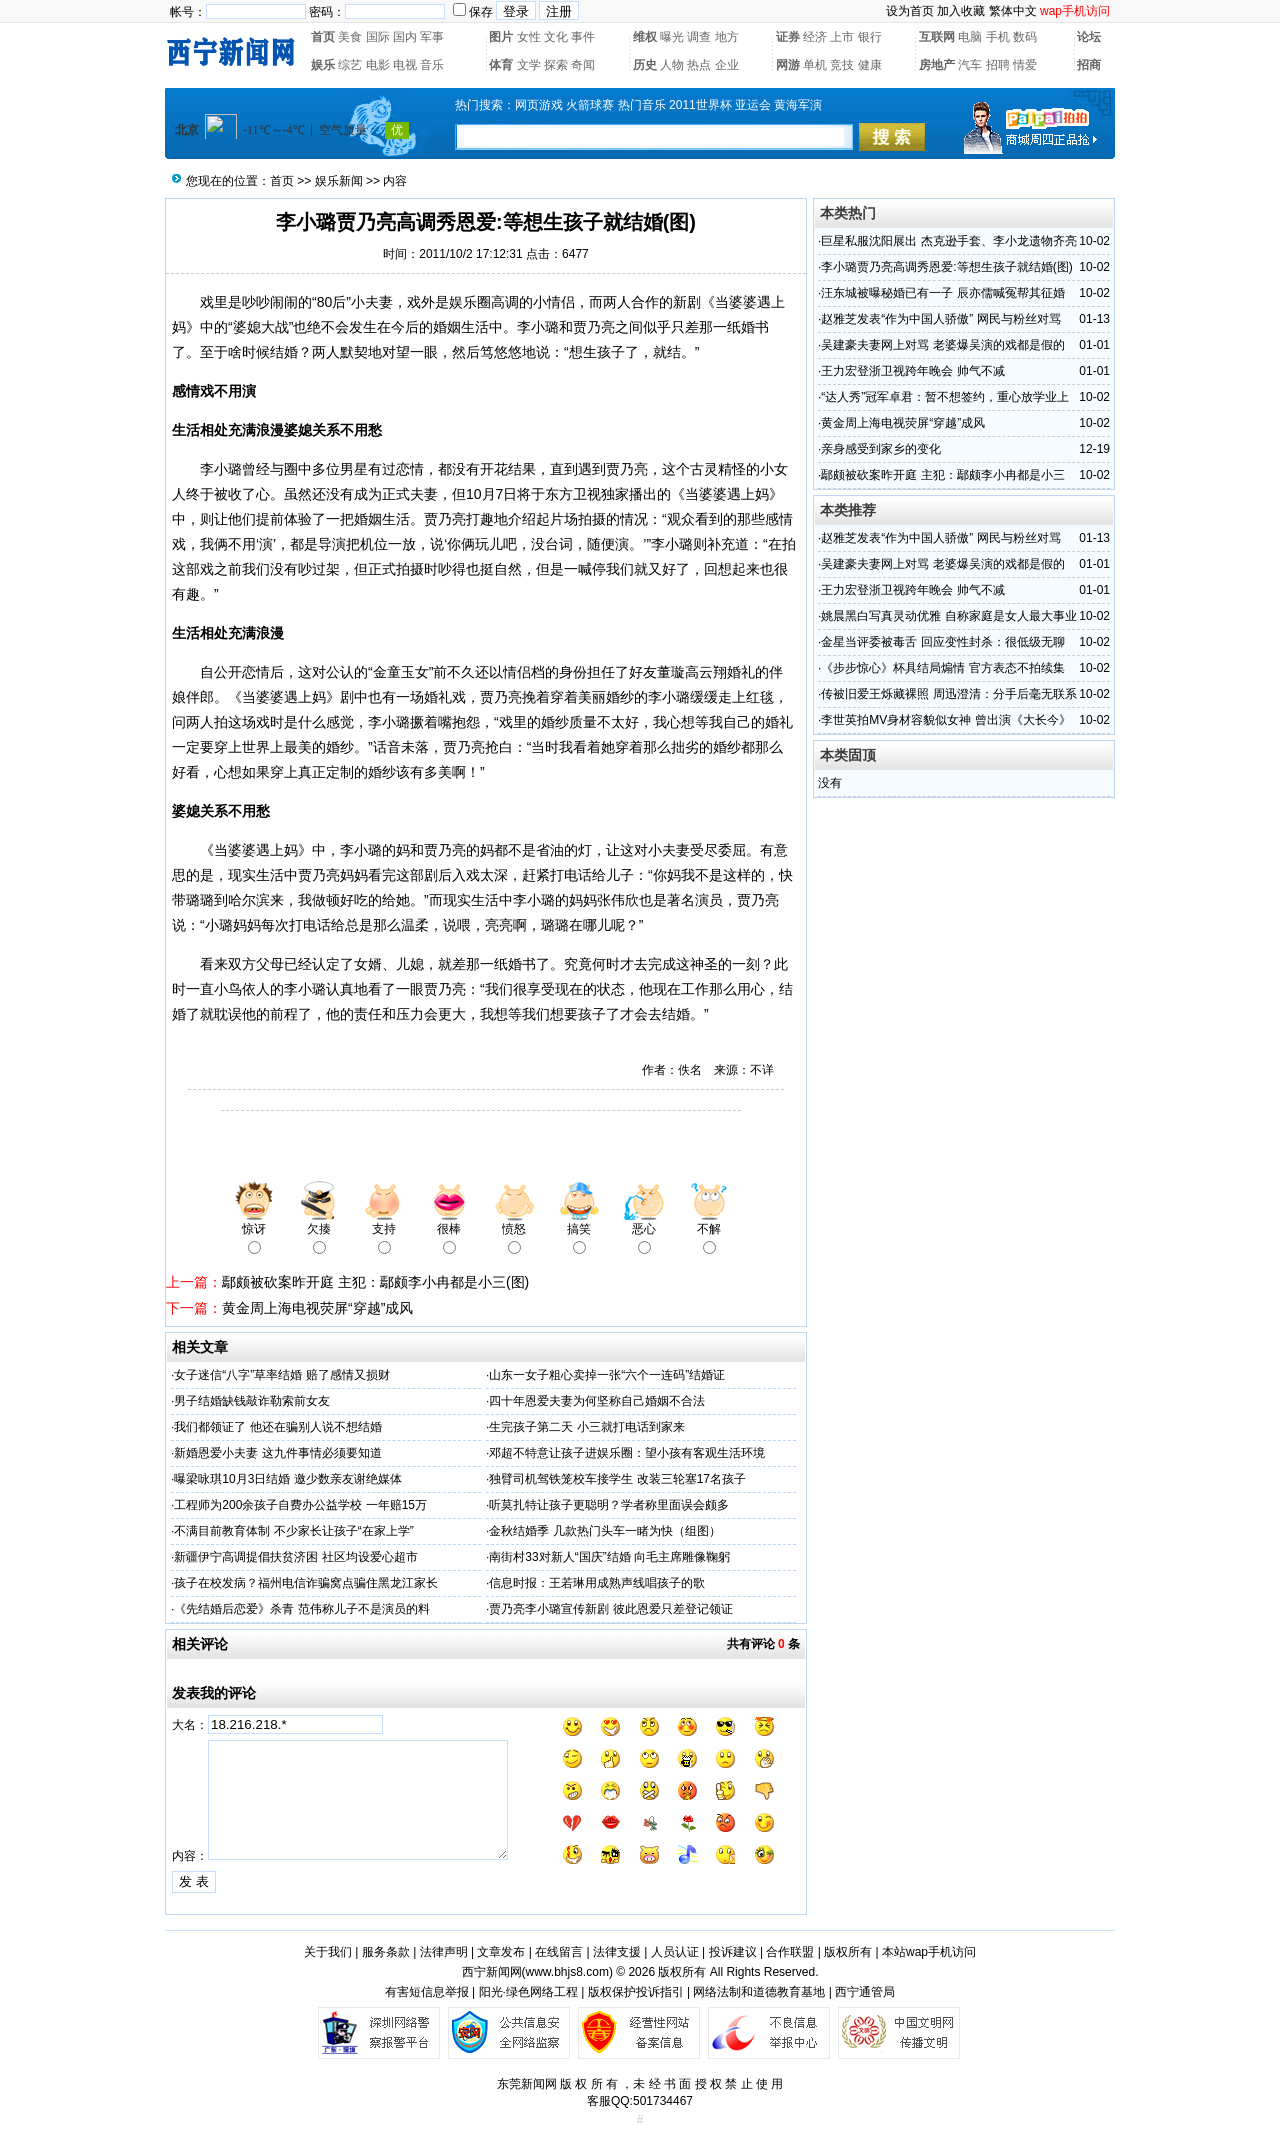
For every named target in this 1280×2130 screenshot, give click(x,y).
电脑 (970, 37)
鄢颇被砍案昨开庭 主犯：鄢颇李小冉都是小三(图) (375, 1282)
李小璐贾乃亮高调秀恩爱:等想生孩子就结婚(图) (946, 267)
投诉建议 (733, 1952)
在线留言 (559, 1952)
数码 (1025, 37)
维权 (645, 37)
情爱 (1025, 65)
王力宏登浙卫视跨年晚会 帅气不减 (912, 371)
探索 (556, 65)
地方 (727, 37)
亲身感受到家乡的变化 (881, 449)
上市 (842, 37)
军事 (432, 37)
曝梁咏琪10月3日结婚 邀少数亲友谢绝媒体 (287, 1479)
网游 (788, 65)
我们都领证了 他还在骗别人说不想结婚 (277, 1427)
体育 (501, 65)
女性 (529, 37)
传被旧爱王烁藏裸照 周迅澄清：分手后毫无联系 (948, 694)
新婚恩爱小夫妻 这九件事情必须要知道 (277, 1453)
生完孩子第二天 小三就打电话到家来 (586, 1427)
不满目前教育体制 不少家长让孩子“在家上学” (293, 1531)
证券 (788, 37)
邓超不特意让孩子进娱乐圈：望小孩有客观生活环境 (627, 1453)
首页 (323, 37)
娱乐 (323, 65)
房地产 (937, 65)
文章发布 (501, 1952)
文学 (529, 65)
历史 (645, 65)
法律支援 (617, 1952)
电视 (405, 65)
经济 (815, 37)
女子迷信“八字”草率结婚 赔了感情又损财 (281, 1375)
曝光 (672, 37)
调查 (699, 37)
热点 (699, 65)
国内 (405, 37)
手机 (998, 37)
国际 (378, 37)
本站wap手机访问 (929, 1952)
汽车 (970, 65)
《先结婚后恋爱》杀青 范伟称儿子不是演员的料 (301, 1609)
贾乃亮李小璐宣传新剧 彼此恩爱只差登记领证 (610, 1609)
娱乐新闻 (339, 181)
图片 (501, 37)
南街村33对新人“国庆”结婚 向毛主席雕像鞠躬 (609, 1557)
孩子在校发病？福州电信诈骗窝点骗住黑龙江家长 (306, 1583)
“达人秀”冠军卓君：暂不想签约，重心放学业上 (945, 397)
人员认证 (675, 1952)
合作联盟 (790, 1952)
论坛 (1089, 37)
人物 (672, 65)
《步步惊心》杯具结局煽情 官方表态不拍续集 (942, 668)
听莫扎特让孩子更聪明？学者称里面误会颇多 (609, 1505)
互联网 (937, 37)
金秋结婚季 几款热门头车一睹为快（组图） (604, 1531)
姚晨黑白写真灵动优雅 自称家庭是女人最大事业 (948, 616)
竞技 (842, 65)
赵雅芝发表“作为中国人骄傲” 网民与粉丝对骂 (940, 319)
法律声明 (444, 1952)
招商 (1089, 65)
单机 (815, 65)
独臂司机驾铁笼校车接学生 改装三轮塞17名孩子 (617, 1479)
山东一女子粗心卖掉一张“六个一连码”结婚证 (607, 1375)
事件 (583, 37)
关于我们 (328, 1952)
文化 (556, 37)
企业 (727, 65)
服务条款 (386, 1952)
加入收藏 (961, 11)
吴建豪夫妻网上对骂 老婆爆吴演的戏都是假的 (942, 345)
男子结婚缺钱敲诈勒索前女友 (252, 1401)
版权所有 (848, 1952)
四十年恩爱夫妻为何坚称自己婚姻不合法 (597, 1401)
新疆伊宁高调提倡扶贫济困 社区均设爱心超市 (295, 1557)
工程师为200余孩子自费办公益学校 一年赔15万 (300, 1505)
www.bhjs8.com (567, 1972)
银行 (870, 37)
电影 (378, 65)
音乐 (432, 65)
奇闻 (583, 65)
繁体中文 (1013, 11)
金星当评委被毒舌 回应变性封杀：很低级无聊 (942, 642)
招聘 (998, 65)
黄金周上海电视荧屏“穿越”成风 (317, 1308)
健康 (870, 65)
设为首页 (910, 11)
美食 (350, 37)
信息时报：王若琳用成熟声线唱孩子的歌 (597, 1583)
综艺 (350, 65)
